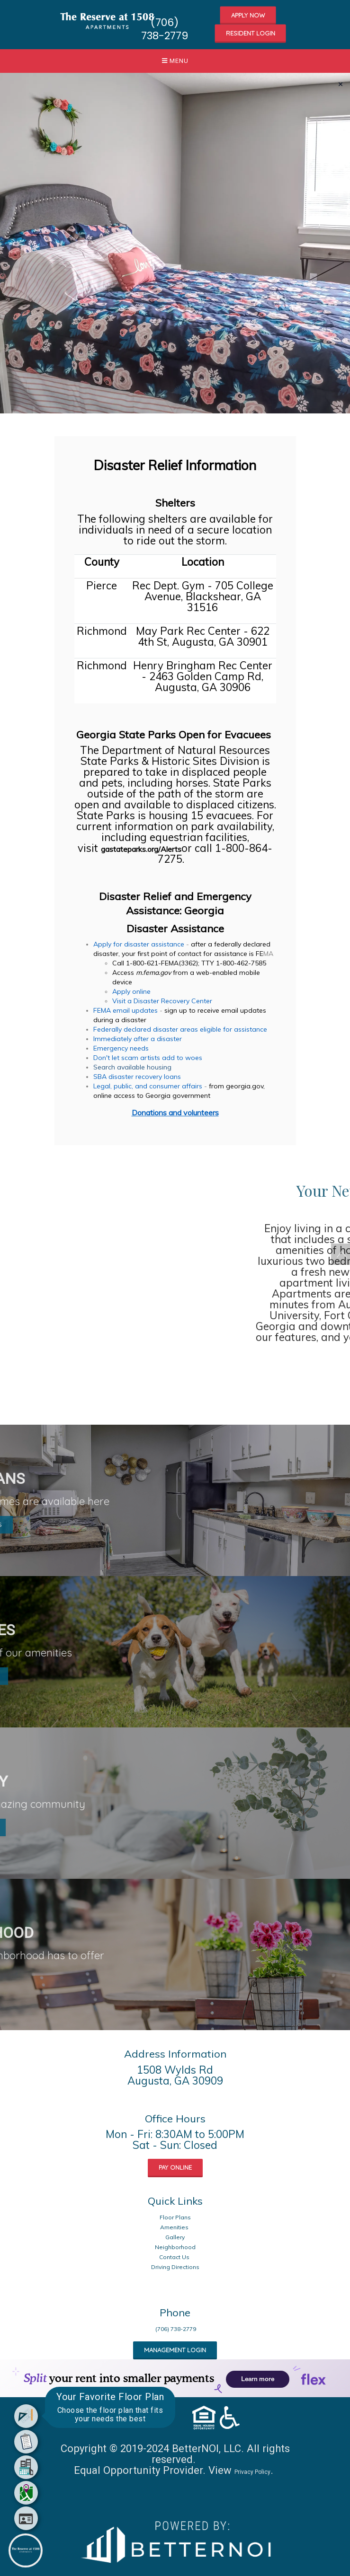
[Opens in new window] (175, 2539)
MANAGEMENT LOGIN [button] (175, 2350)
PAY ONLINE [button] (175, 2167)
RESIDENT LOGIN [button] (250, 33)
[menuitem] (26, 2416)
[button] (108, 19)
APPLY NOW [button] (248, 14)
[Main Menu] (26, 2550)
